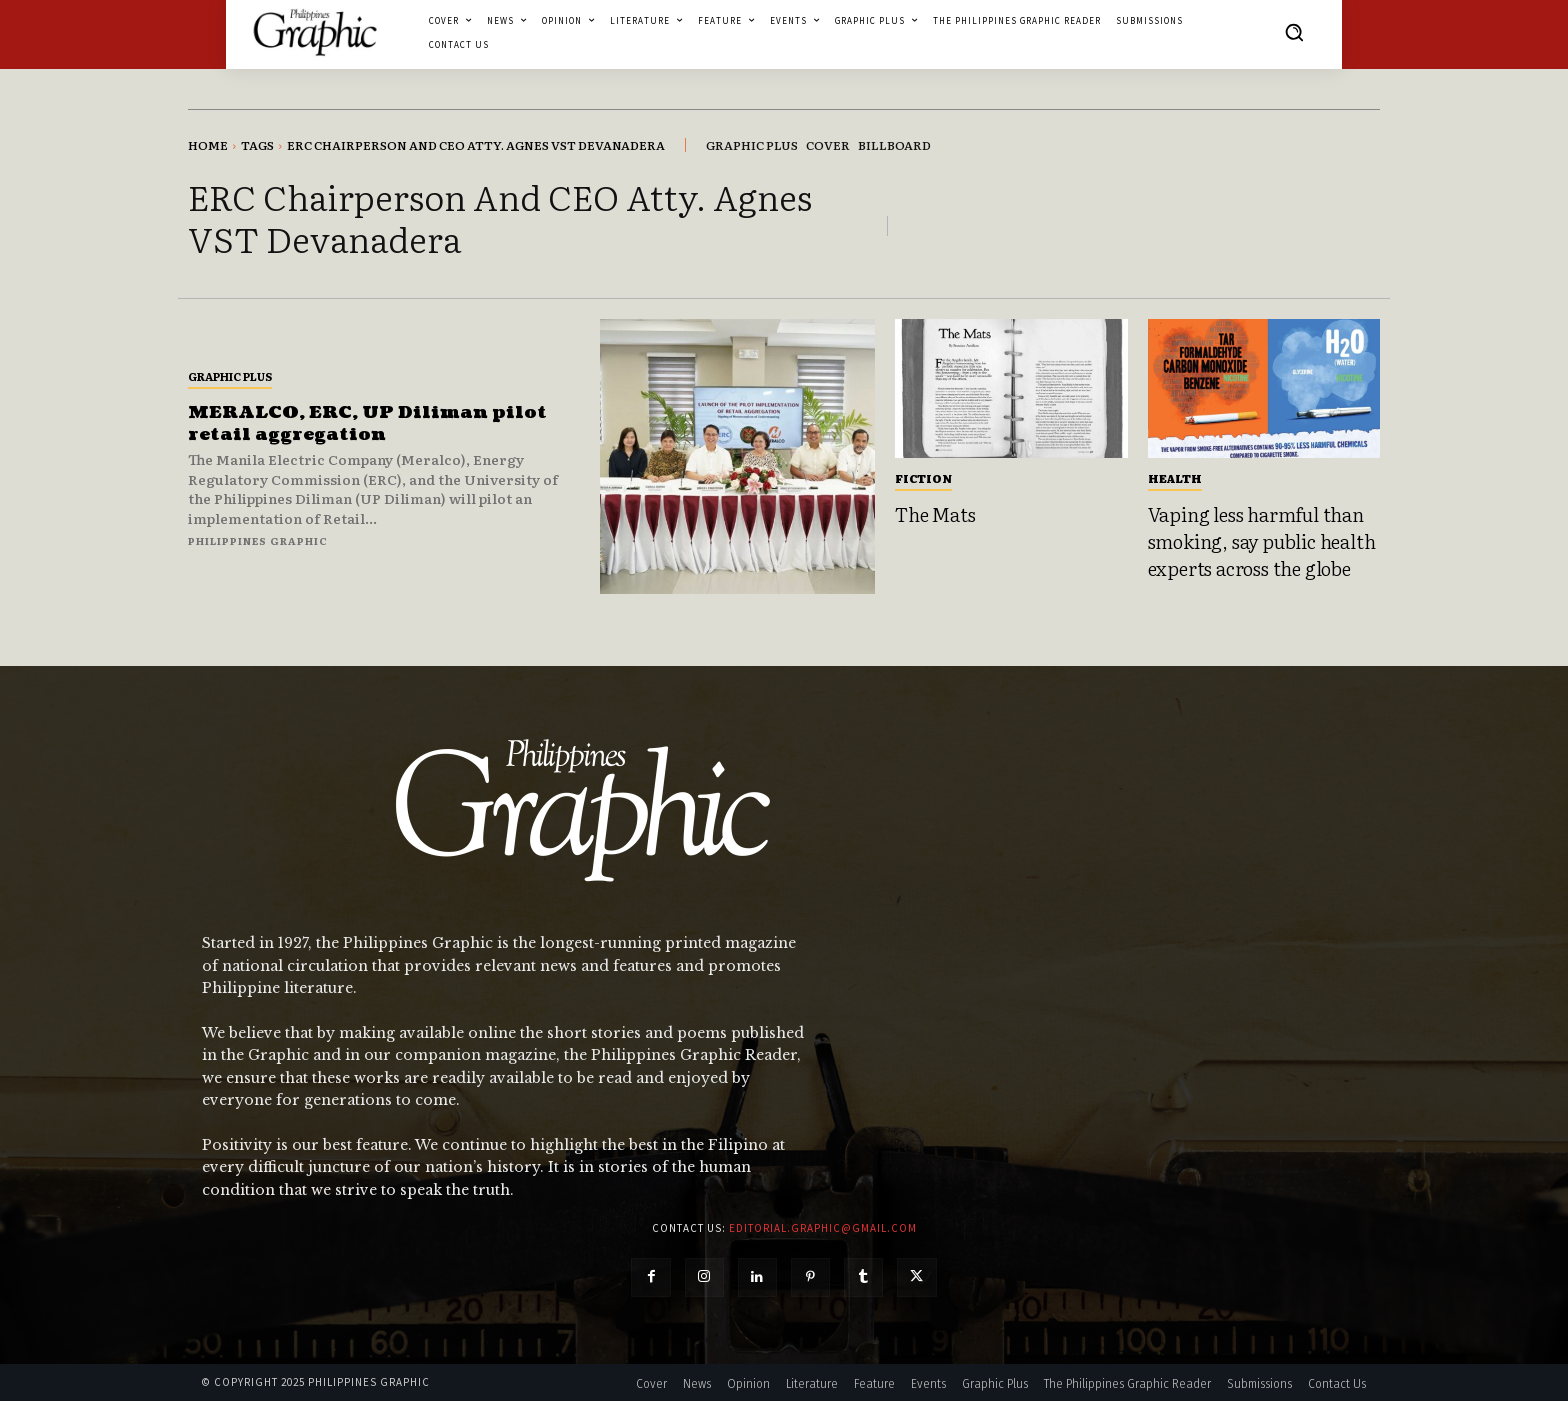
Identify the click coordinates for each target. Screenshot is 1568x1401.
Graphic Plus (230, 376)
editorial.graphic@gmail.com (823, 1228)
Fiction (923, 478)
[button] (1294, 32)
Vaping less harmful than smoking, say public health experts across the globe (1262, 540)
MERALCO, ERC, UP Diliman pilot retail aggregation (371, 423)
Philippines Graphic (258, 540)
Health (1175, 478)
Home (208, 145)
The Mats (935, 514)
